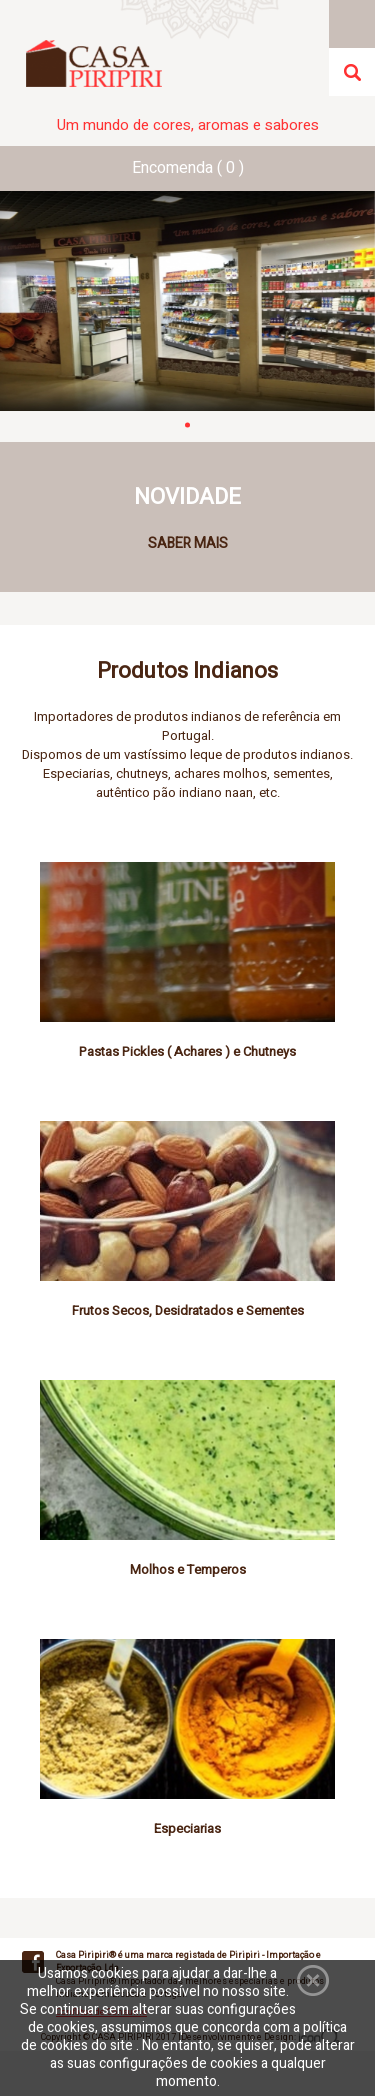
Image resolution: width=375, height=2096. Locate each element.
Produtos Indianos (187, 671)
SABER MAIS (188, 543)
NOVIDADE (187, 497)
